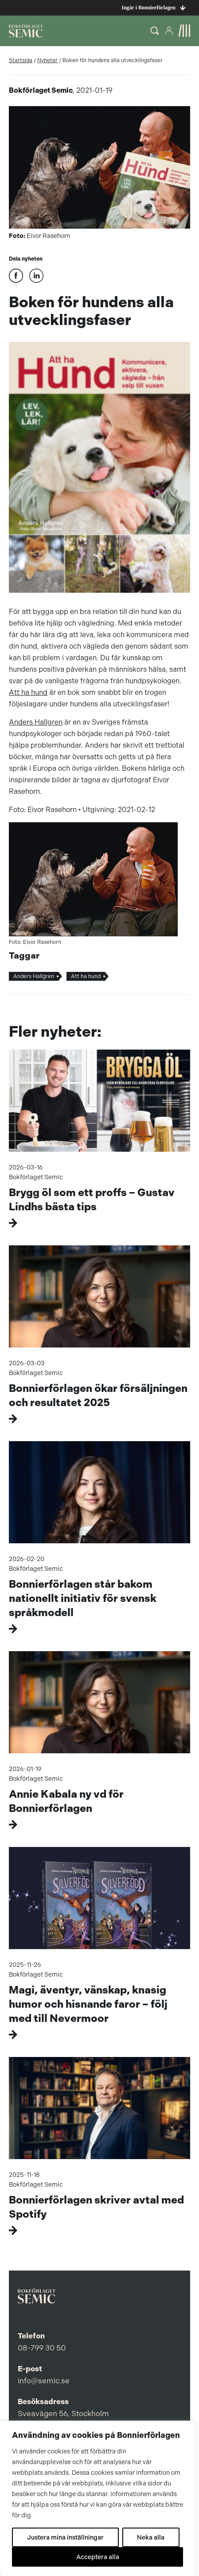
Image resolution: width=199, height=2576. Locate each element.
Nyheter (47, 60)
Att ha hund (28, 692)
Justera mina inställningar (65, 2537)
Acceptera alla (97, 2556)
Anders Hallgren (35, 722)
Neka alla (150, 2537)
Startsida (20, 60)
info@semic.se (44, 2380)
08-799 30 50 (42, 2347)
